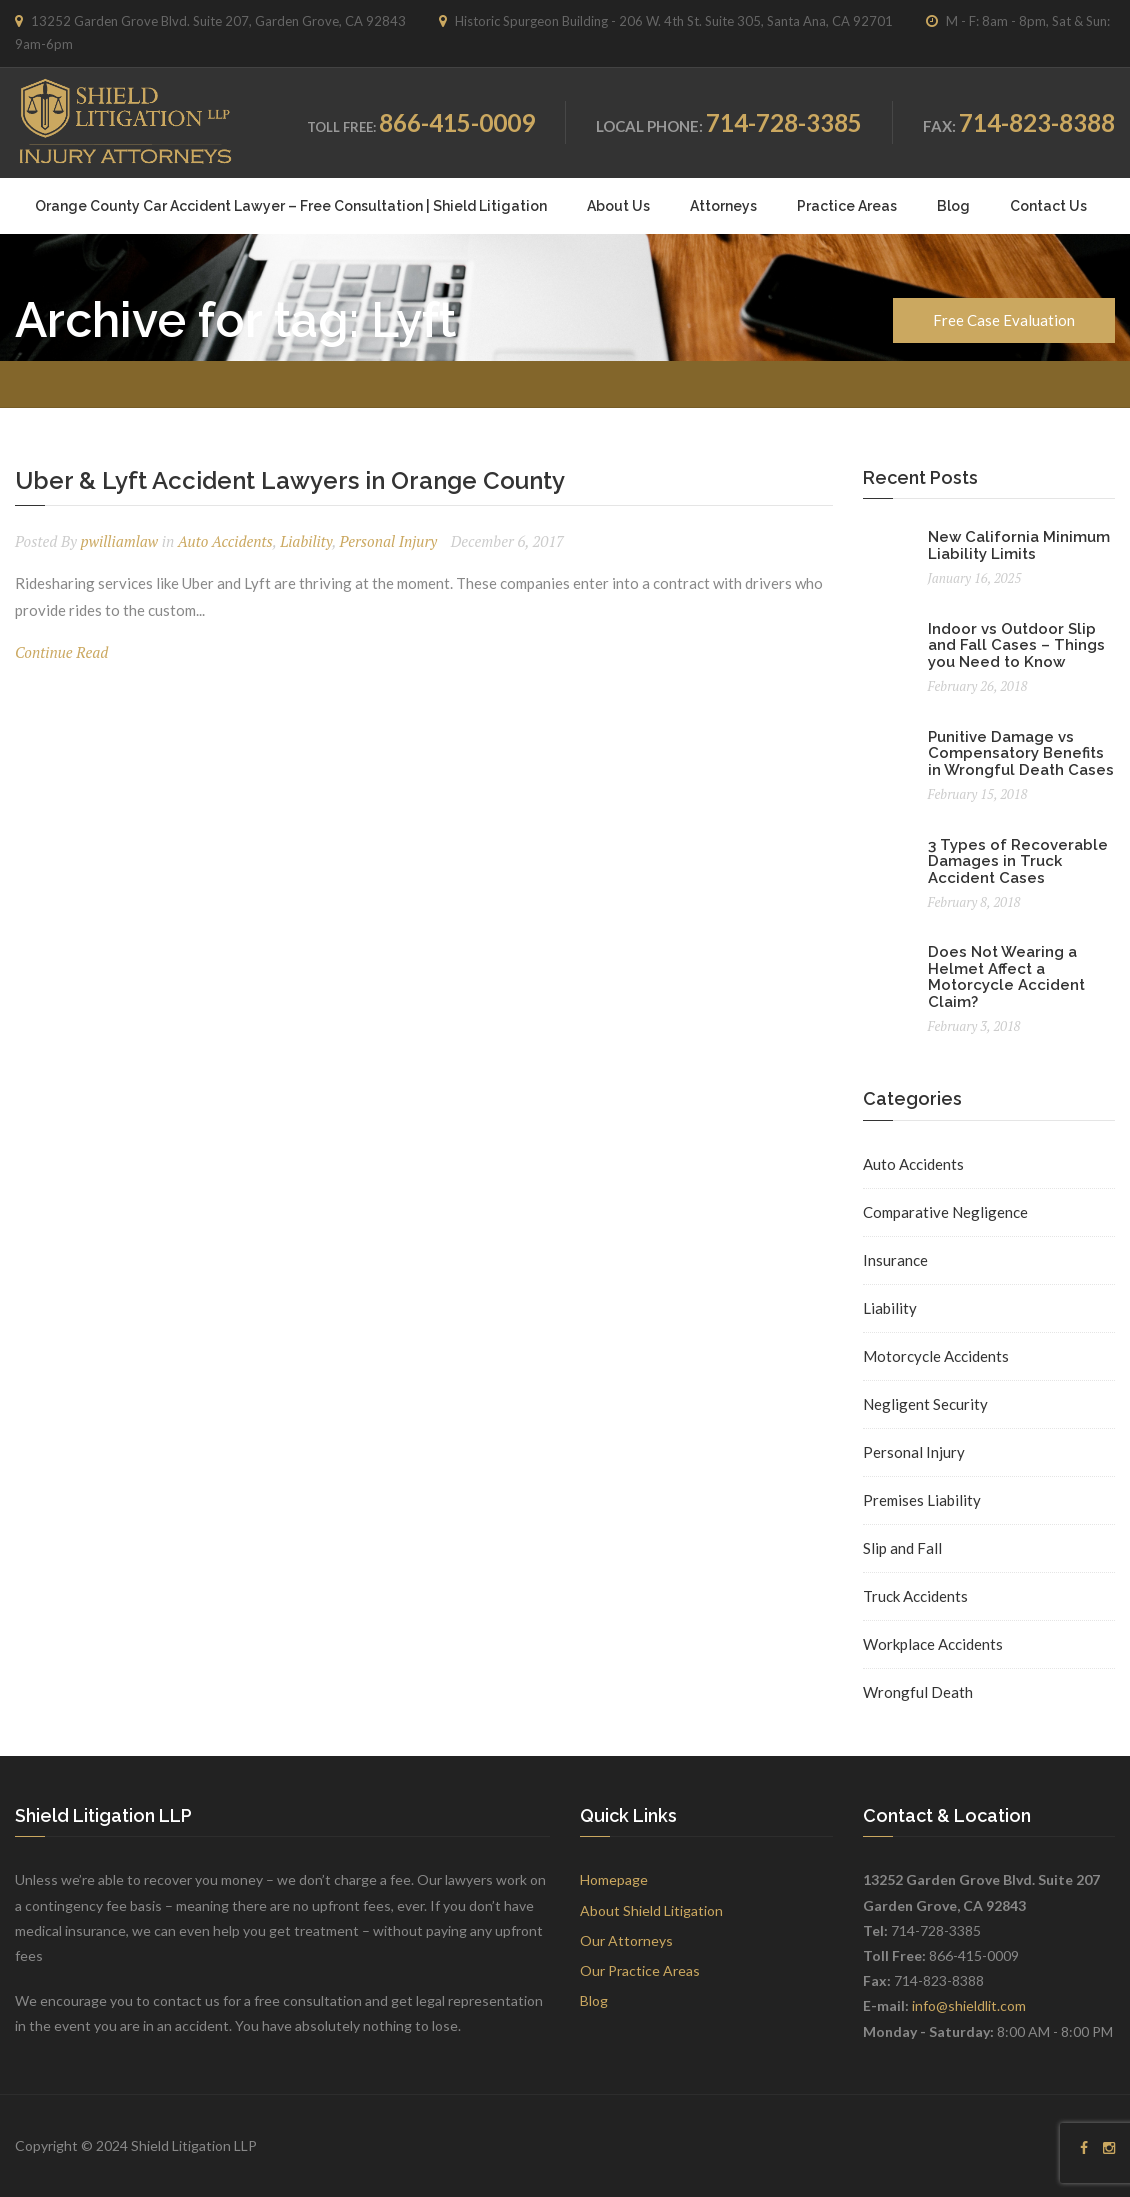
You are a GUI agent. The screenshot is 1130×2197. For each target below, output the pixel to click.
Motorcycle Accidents (936, 1356)
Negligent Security (925, 1404)
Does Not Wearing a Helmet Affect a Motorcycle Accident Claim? (1006, 977)
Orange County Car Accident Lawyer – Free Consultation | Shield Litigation (291, 206)
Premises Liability (922, 1500)
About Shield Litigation (651, 1910)
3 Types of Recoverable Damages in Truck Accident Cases (1018, 861)
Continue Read (61, 652)
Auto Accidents (225, 541)
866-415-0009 (457, 122)
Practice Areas (847, 206)
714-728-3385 (784, 122)
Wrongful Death (918, 1692)
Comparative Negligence (945, 1212)
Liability (306, 541)
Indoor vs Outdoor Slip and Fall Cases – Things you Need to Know (1016, 645)
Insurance (895, 1260)
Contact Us (1048, 206)
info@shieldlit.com (969, 2005)
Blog (953, 206)
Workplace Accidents (933, 1644)
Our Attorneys (626, 1940)
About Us (618, 206)
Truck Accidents (915, 1596)
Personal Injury (388, 541)
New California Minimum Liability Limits (1019, 545)
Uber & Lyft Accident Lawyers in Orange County (290, 480)
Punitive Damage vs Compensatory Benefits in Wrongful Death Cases (1021, 753)
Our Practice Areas (640, 1970)
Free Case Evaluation (1004, 320)
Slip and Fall (902, 1548)
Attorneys (723, 206)
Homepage (614, 1879)
